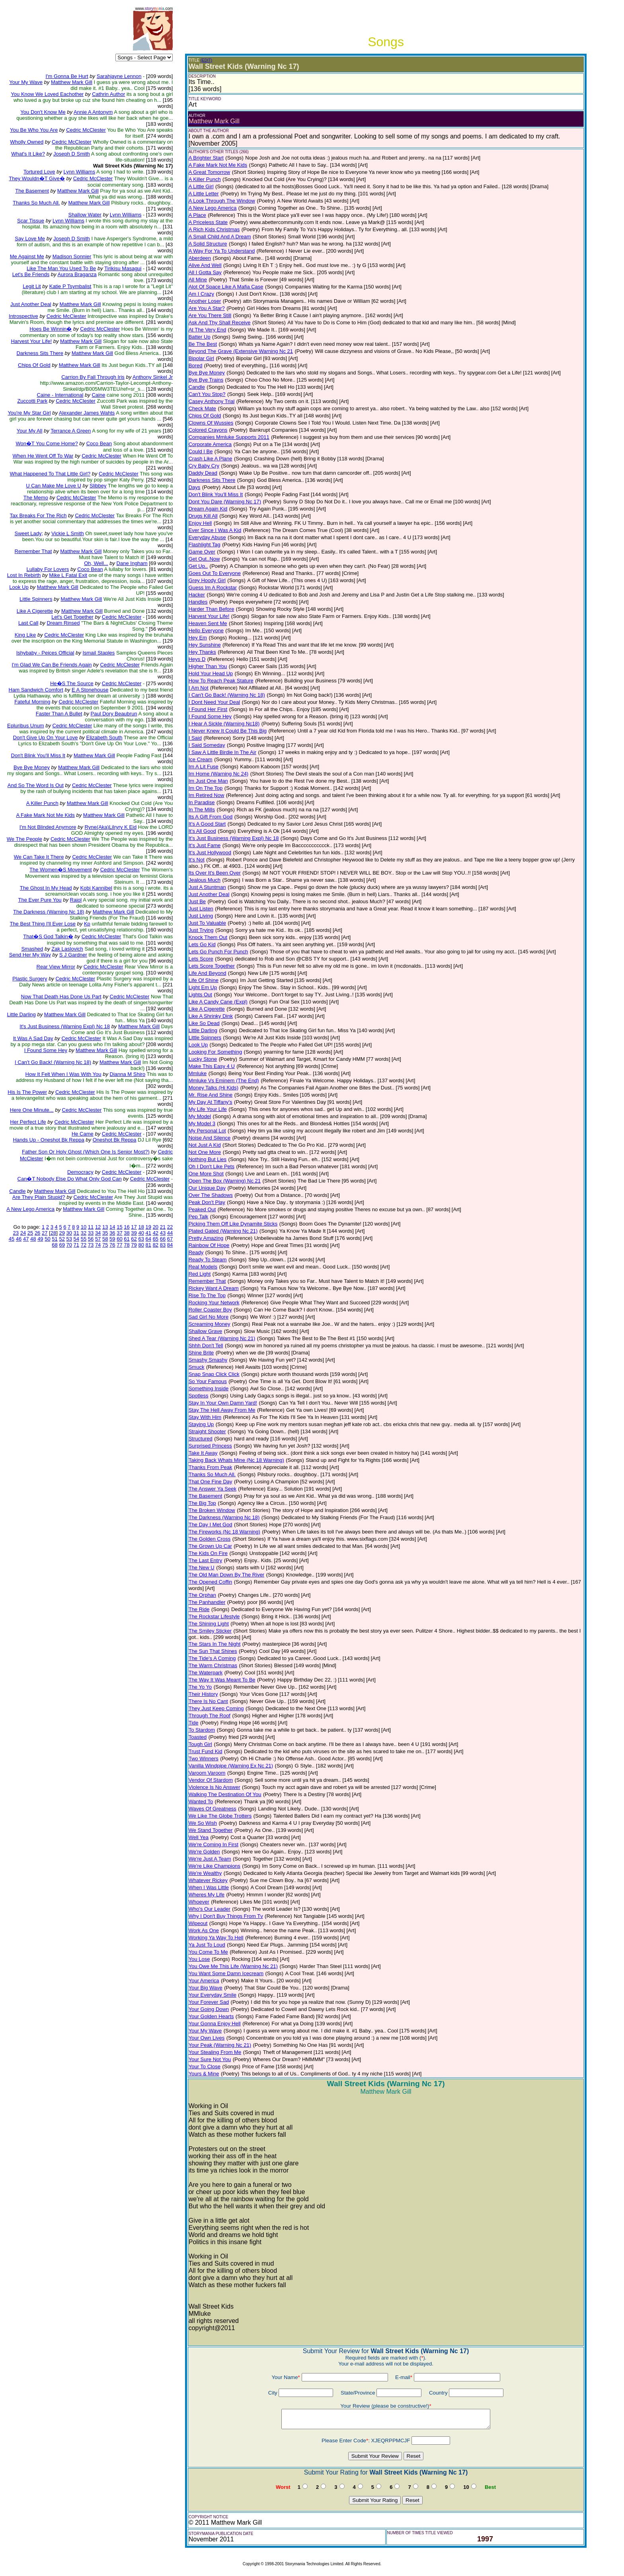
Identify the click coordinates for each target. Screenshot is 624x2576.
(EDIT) (206, 60)
